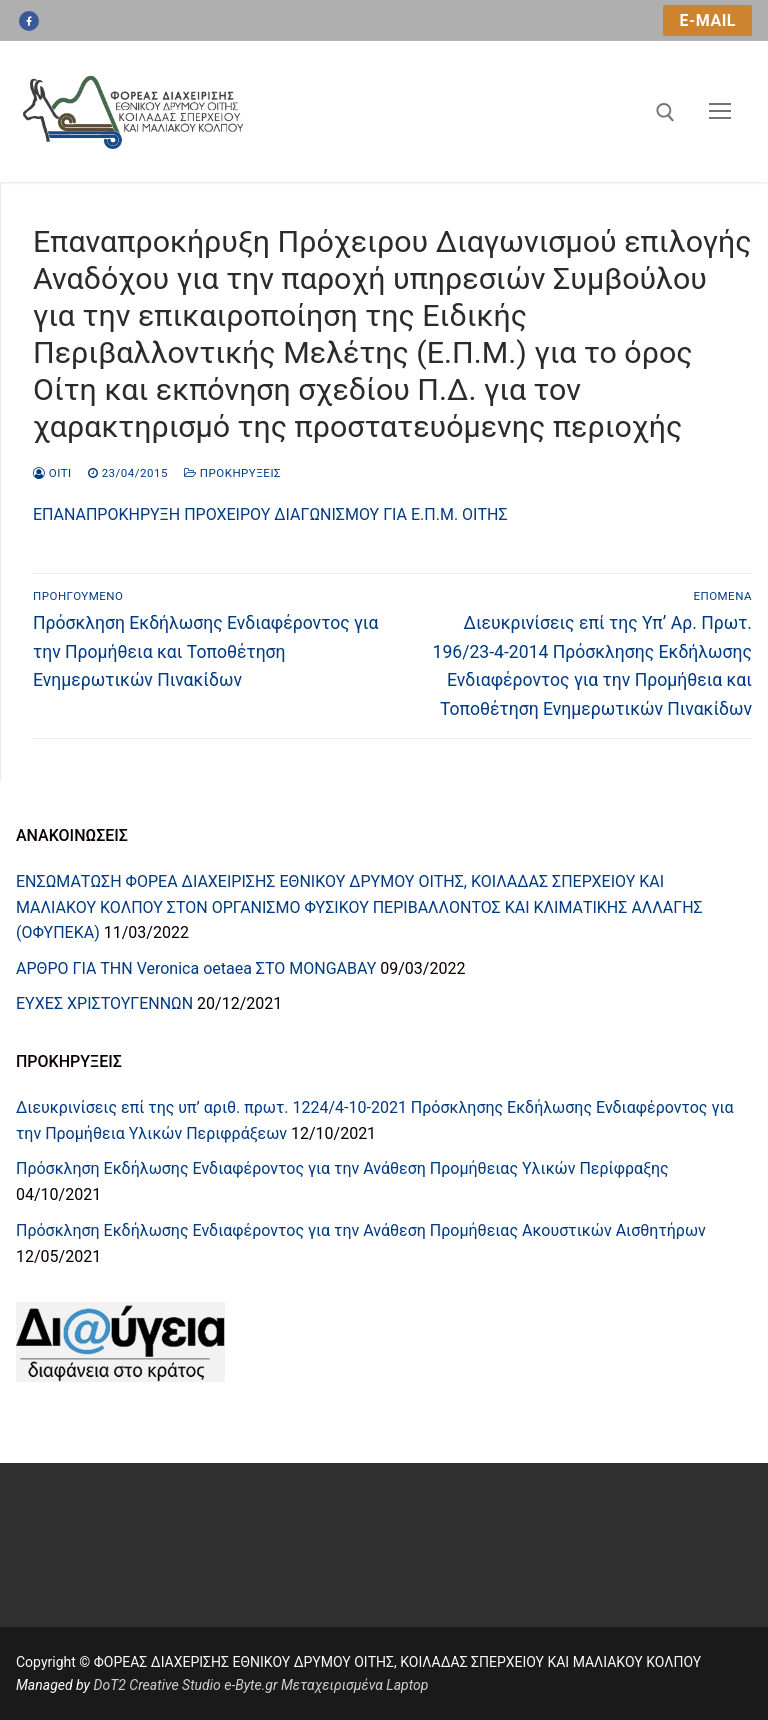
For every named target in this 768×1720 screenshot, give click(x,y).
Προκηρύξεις (232, 473)
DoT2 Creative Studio (156, 1685)
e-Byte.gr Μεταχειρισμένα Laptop (326, 1685)
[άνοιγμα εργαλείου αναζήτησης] (665, 112)
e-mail (707, 20)
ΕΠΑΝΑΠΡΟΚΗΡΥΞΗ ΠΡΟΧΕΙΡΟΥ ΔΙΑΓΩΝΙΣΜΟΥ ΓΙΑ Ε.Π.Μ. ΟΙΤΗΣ (270, 514)
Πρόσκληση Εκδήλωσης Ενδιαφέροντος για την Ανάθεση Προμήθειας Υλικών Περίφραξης (342, 1168)
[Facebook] (29, 21)
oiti (52, 473)
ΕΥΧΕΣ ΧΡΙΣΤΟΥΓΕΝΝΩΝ (104, 1003)
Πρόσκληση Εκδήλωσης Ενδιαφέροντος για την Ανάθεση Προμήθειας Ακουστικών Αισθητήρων (361, 1230)
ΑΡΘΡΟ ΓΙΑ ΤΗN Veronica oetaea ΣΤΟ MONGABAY (196, 968)
